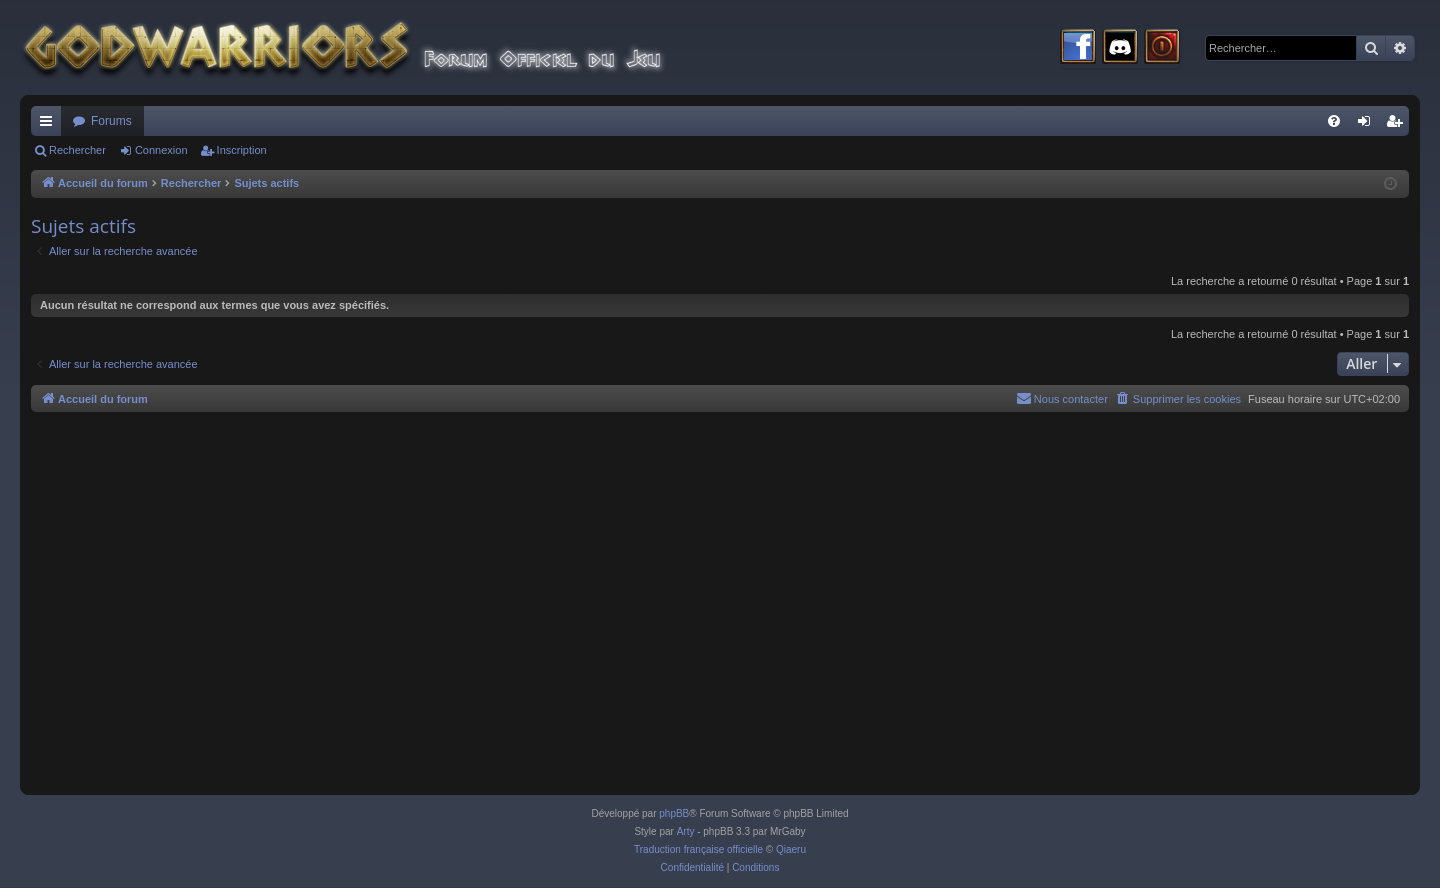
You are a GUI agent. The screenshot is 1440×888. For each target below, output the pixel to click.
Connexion (161, 150)
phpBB (674, 813)
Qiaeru (791, 849)
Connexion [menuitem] (1368, 125)
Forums (111, 121)
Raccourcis (50, 125)
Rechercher (77, 150)
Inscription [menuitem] (1398, 125)
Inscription (242, 150)
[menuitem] (1334, 121)
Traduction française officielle (698, 849)
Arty (686, 831)
